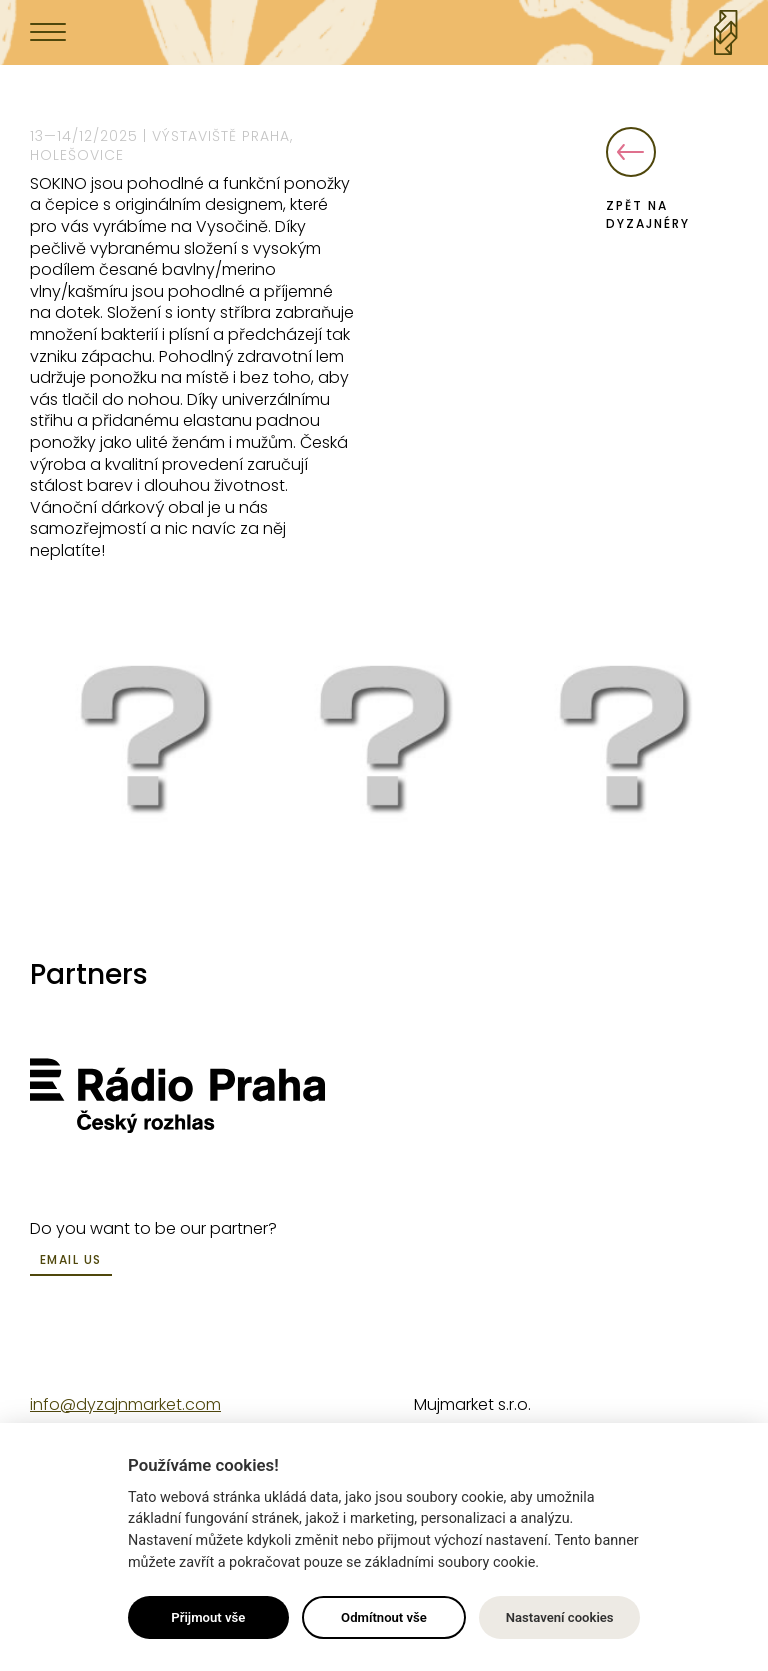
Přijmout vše (208, 1617)
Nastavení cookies (560, 1617)
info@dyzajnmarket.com (125, 1404)
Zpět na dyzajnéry (648, 179)
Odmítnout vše (384, 1617)
